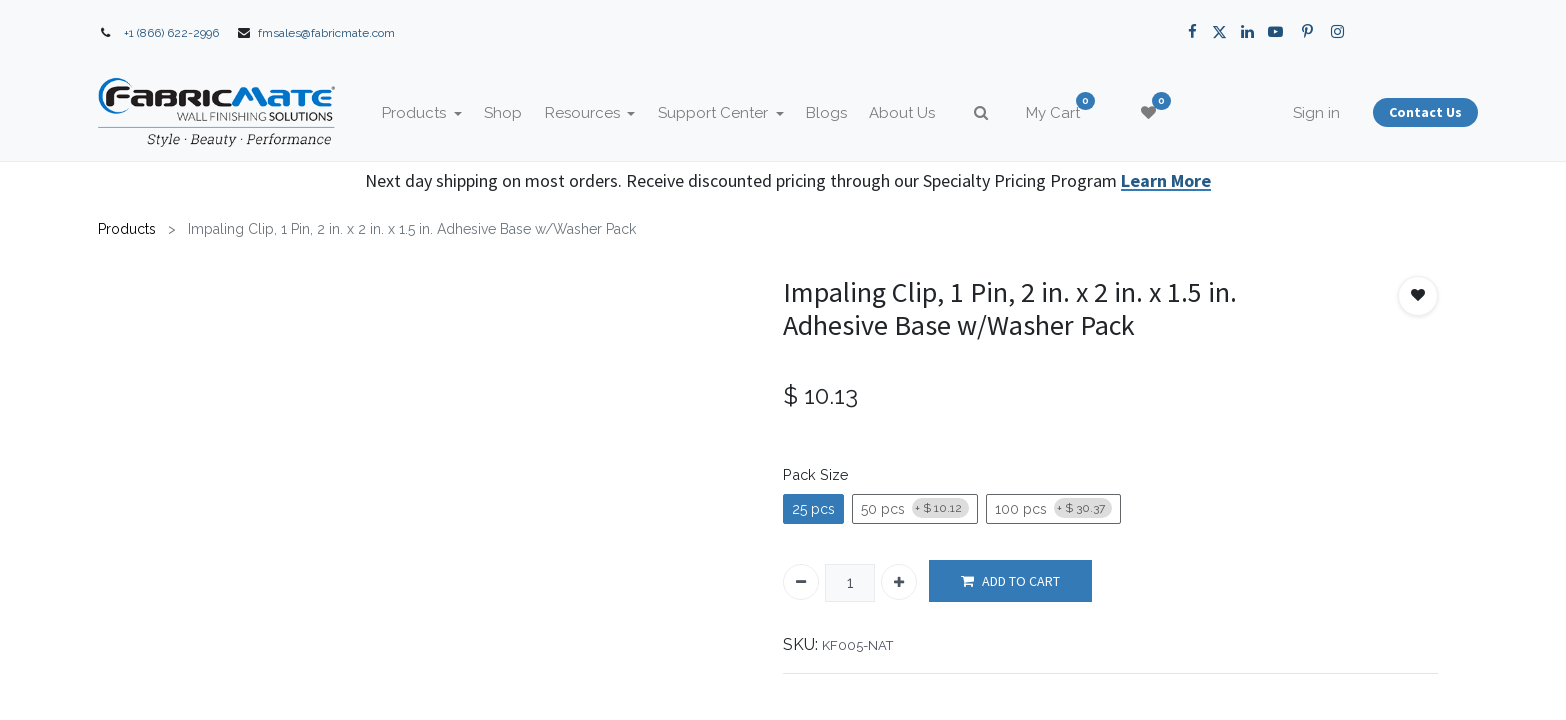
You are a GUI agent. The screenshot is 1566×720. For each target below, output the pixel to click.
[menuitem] (517, 113)
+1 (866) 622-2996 (171, 33)
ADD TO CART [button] (1010, 581)
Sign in (1302, 113)
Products (127, 229)
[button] (1418, 296)
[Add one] (899, 582)
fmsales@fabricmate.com (326, 33)
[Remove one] (801, 582)
